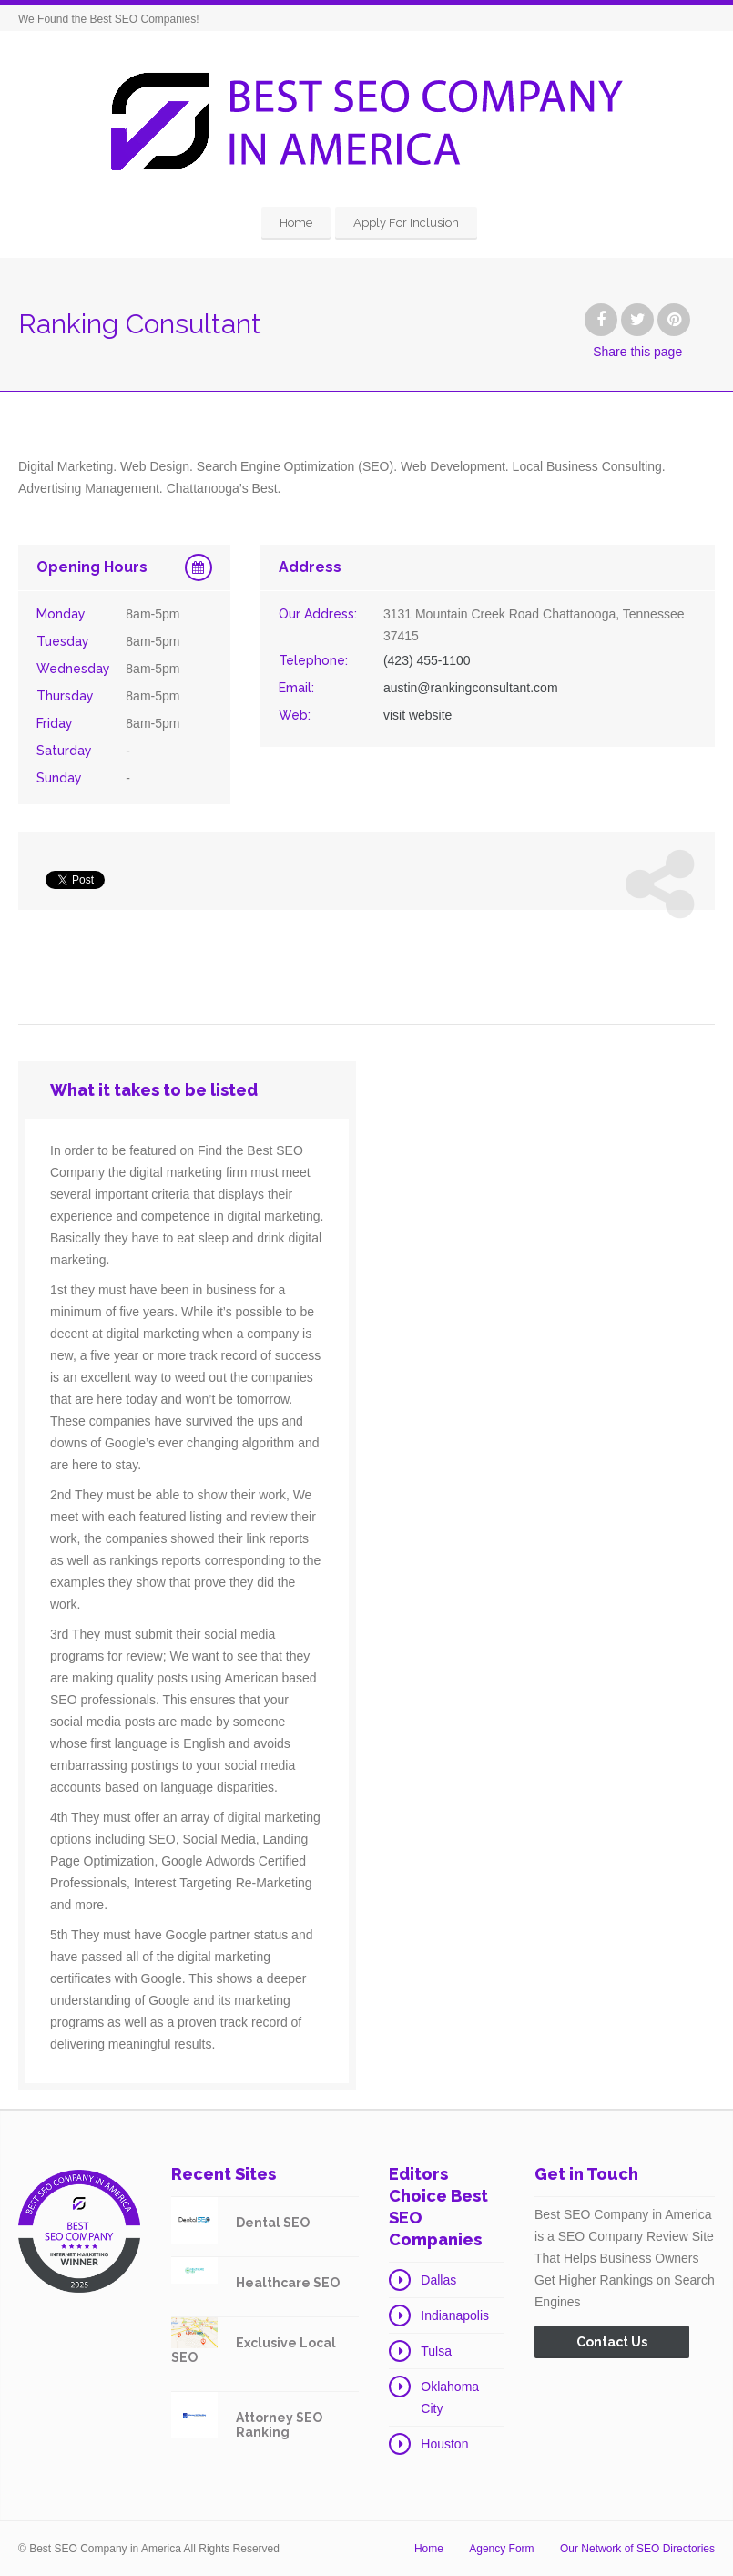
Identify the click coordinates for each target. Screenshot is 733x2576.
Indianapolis (455, 2315)
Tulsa (436, 2351)
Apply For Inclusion (406, 223)
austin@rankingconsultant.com (470, 687)
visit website (417, 715)
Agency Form (501, 2548)
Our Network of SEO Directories (637, 2548)
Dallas (438, 2280)
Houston (444, 2444)
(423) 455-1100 (427, 660)
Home (296, 223)
